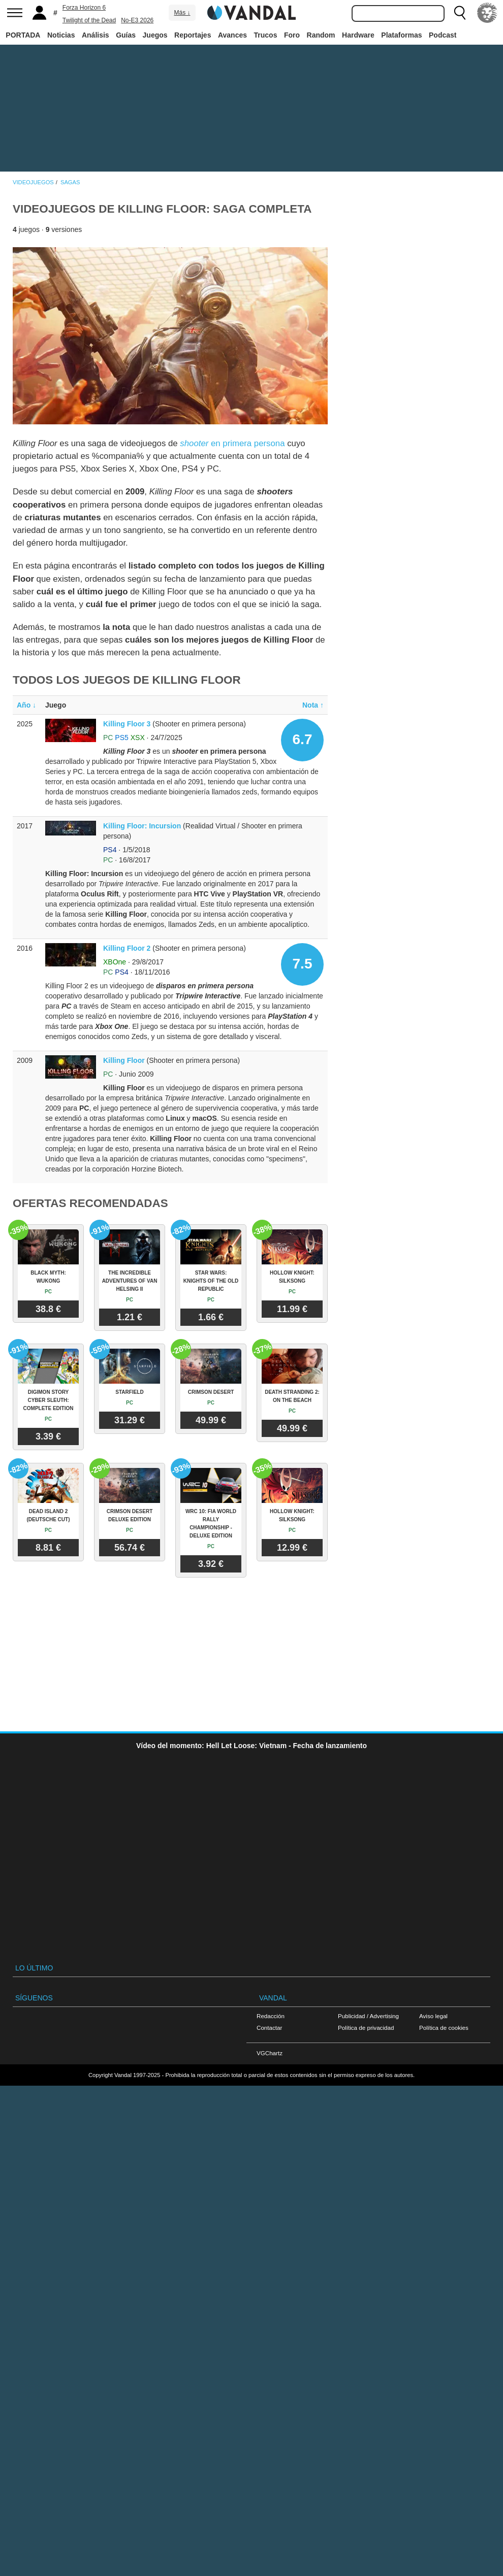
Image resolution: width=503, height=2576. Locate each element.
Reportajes (192, 35)
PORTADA (23, 35)
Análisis (95, 35)
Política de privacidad (366, 2027)
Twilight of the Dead (89, 20)
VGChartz (269, 2053)
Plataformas (401, 35)
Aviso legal (433, 2016)
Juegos (155, 35)
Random (321, 35)
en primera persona (232, 443)
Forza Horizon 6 (84, 7)
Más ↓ (182, 12)
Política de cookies (443, 2027)
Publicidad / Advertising (368, 2016)
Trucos (265, 35)
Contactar (269, 2027)
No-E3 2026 (137, 20)
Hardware (358, 35)
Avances (232, 35)
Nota (313, 705)
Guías (126, 35)
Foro (292, 35)
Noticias (61, 35)
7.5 (302, 964)
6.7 (302, 739)
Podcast (442, 35)
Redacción (271, 2016)
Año (26, 705)
